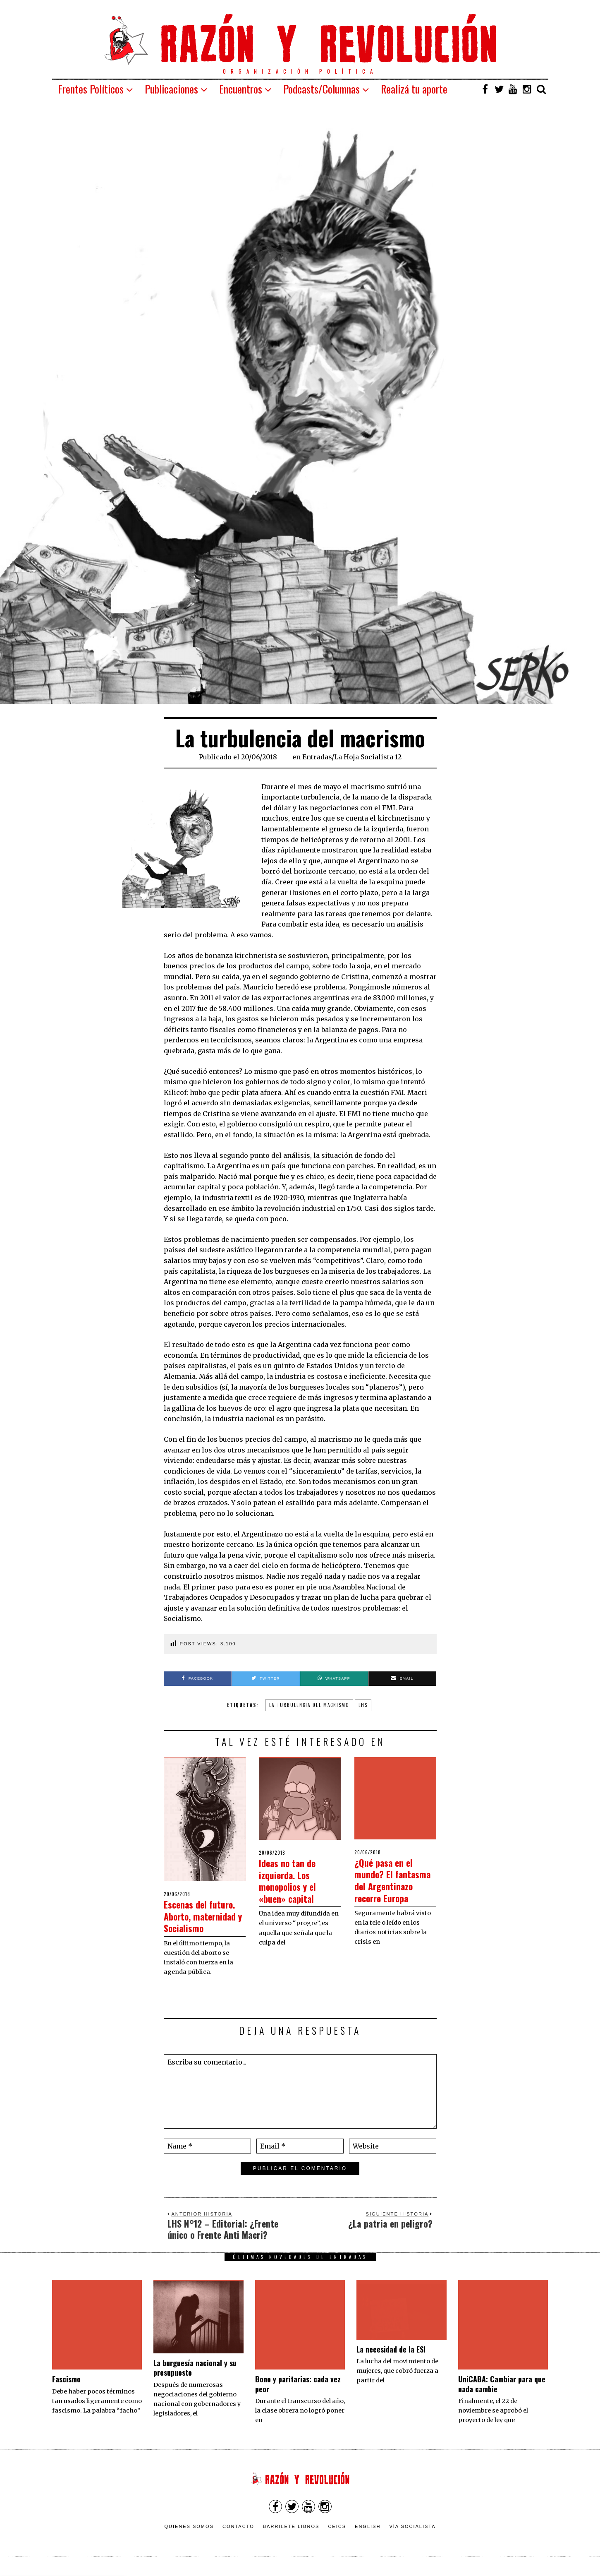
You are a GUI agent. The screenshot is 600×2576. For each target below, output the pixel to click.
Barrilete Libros (291, 2531)
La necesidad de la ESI (390, 2361)
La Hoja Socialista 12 (368, 757)
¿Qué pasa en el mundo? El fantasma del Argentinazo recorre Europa (388, 1857)
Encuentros (240, 89)
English (367, 2531)
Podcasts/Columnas (321, 89)
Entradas (317, 757)
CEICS (337, 2531)
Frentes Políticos (91, 89)
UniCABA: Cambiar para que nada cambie (501, 2356)
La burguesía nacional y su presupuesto (195, 2379)
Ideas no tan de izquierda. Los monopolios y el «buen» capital (293, 1880)
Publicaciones (171, 89)
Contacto (238, 2531)
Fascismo (66, 2361)
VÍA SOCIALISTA (412, 2531)
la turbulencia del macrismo (309, 1705)
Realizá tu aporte (414, 89)
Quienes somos (189, 2531)
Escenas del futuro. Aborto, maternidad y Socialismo (196, 1921)
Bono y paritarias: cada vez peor (298, 2340)
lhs (363, 1705)
